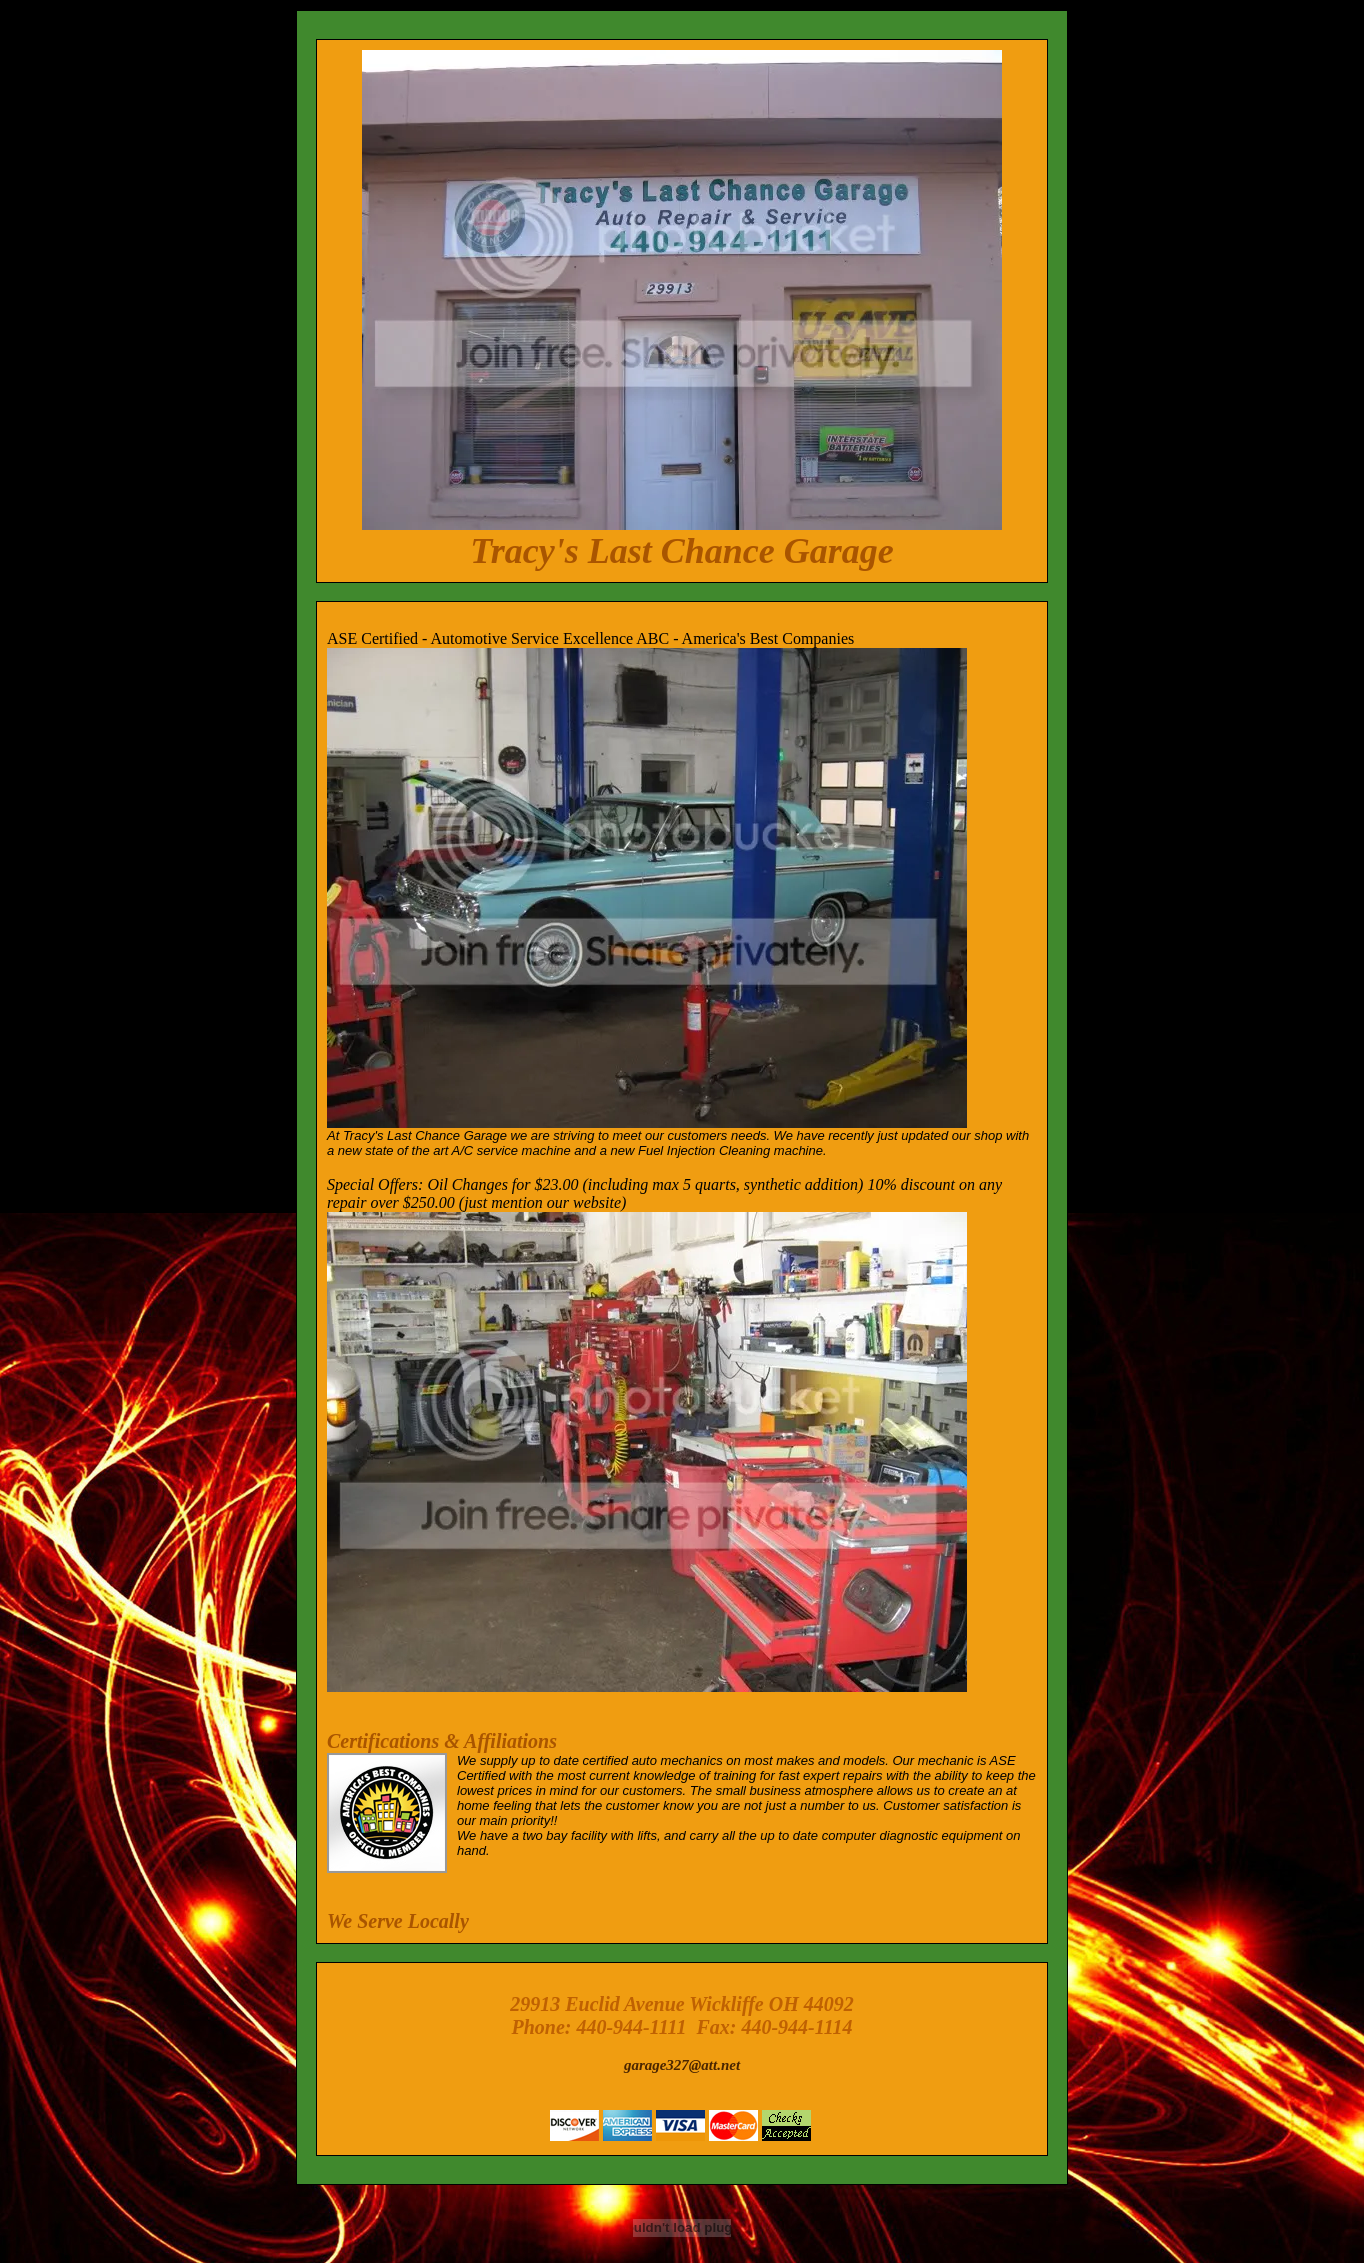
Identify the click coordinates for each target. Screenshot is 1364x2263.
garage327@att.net (682, 2065)
